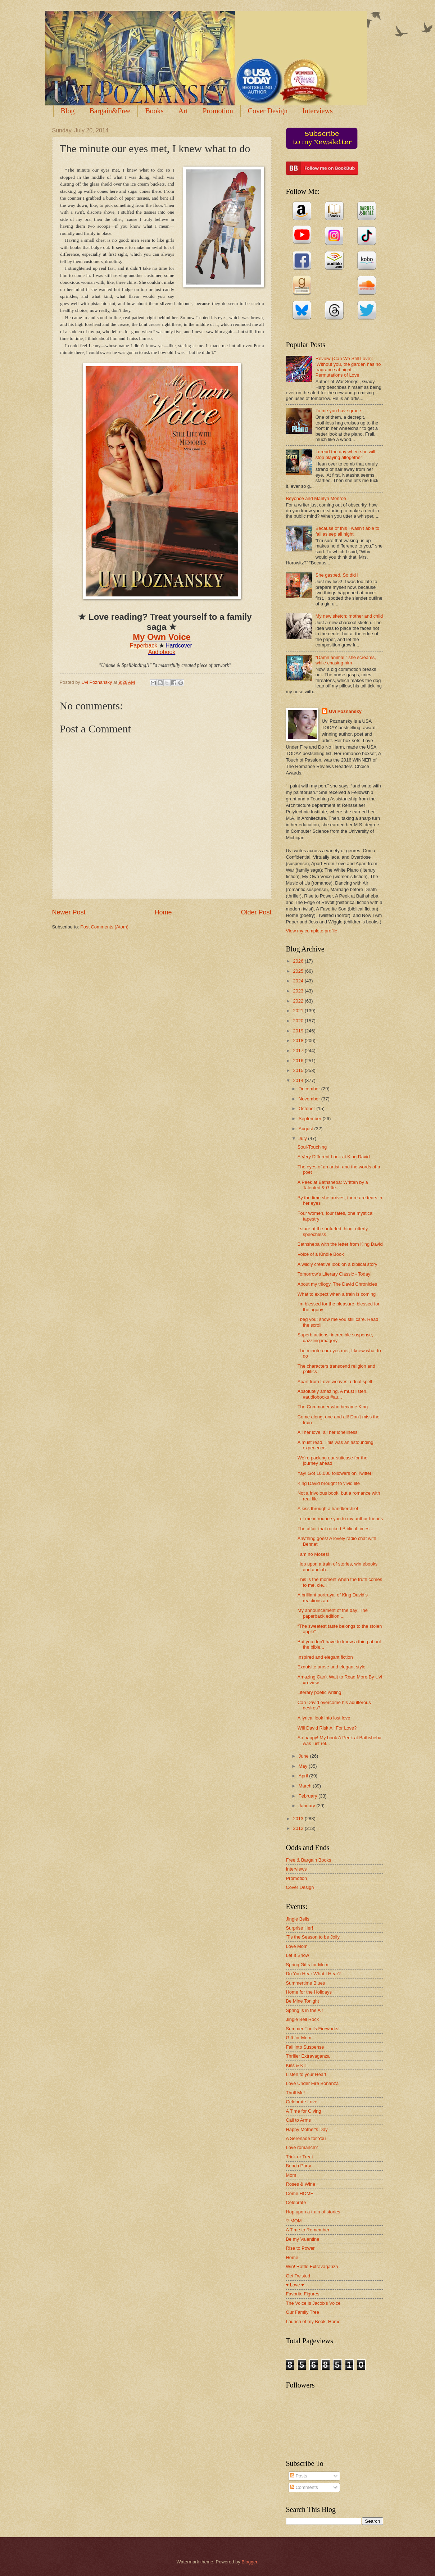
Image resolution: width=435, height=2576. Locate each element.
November (310, 1098)
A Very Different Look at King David (334, 1156)
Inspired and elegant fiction (325, 1657)
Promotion (218, 111)
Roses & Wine (301, 2184)
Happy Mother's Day (307, 2129)
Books (154, 111)
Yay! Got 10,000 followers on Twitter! (335, 1473)
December (310, 1088)
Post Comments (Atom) (104, 927)
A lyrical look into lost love (324, 1718)
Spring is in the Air (304, 2010)
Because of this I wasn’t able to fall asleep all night (348, 531)
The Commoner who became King (333, 1406)
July (303, 1138)
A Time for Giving (303, 2111)
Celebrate (296, 2202)
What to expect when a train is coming (337, 1294)
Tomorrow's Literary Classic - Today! (335, 1274)
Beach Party (298, 2165)
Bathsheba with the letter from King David (340, 1244)
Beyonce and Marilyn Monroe (316, 498)
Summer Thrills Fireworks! (313, 2028)
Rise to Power (300, 2248)
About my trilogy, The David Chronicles (337, 1284)
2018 (298, 1040)
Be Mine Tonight (302, 2001)
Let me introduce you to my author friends (340, 1518)
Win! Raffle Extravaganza (312, 2266)
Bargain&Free (109, 111)
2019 (298, 1030)
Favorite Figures (303, 2293)
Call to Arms (298, 2120)
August (306, 1128)
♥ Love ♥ (295, 2284)
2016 (298, 1060)
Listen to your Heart (306, 2074)
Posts (298, 2476)
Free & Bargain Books (308, 1860)
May (304, 1766)
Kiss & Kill (296, 2065)
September (311, 1118)
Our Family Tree (302, 2312)
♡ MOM (294, 2220)
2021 (298, 1010)
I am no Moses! (313, 1554)
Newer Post (69, 912)
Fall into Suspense (305, 2047)
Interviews (317, 111)
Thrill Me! (295, 2092)
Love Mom (297, 1946)
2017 (298, 1050)
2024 (298, 980)
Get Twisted (298, 2276)
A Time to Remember (308, 2229)
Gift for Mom (299, 2037)
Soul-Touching (312, 1147)
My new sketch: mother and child (349, 616)
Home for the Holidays (309, 1992)
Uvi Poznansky (345, 711)
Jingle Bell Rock (302, 2019)
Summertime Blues (305, 1983)
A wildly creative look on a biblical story (337, 1264)
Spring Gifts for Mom (307, 1964)
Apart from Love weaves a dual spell (335, 1381)
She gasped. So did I (337, 575)
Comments (304, 2487)
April (304, 1775)
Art (183, 111)
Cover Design (268, 111)
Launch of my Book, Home (313, 2321)
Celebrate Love (301, 2101)
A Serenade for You (306, 2138)
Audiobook (162, 652)
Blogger (249, 2561)
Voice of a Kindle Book (321, 1254)
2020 (298, 1020)
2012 (298, 1828)
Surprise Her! (299, 1928)
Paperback (144, 645)
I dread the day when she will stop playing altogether (345, 454)
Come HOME (300, 2193)
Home (163, 912)
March (306, 1786)
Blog (68, 111)
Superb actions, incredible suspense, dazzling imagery (335, 1337)
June (304, 1756)
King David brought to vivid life (329, 1483)
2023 (298, 991)
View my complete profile (311, 930)
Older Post (256, 912)
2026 (298, 961)
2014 (298, 1080)
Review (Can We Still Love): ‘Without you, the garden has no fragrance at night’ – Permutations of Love (348, 367)
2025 (298, 971)
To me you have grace (338, 410)
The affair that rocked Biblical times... (335, 1528)
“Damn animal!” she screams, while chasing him (346, 660)
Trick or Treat (299, 2156)
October (307, 1108)
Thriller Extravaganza (308, 2056)
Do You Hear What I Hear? (313, 1973)
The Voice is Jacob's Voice (313, 2303)
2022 (298, 1001)
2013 (298, 1818)
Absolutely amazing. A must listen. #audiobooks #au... (333, 1394)
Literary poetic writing (319, 1692)
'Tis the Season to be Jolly (313, 1937)
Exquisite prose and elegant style (332, 1666)
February (308, 1796)
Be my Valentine (303, 2239)
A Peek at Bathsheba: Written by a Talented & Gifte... (333, 1185)
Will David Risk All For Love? (327, 1728)
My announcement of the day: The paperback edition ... (333, 1613)
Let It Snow (297, 1955)
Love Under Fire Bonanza (312, 2083)
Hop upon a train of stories (313, 2211)
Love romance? (302, 2147)
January (307, 1805)
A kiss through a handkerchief (328, 1508)
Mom (291, 2175)
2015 (298, 1070)
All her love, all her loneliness (328, 1432)
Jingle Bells (297, 1919)
